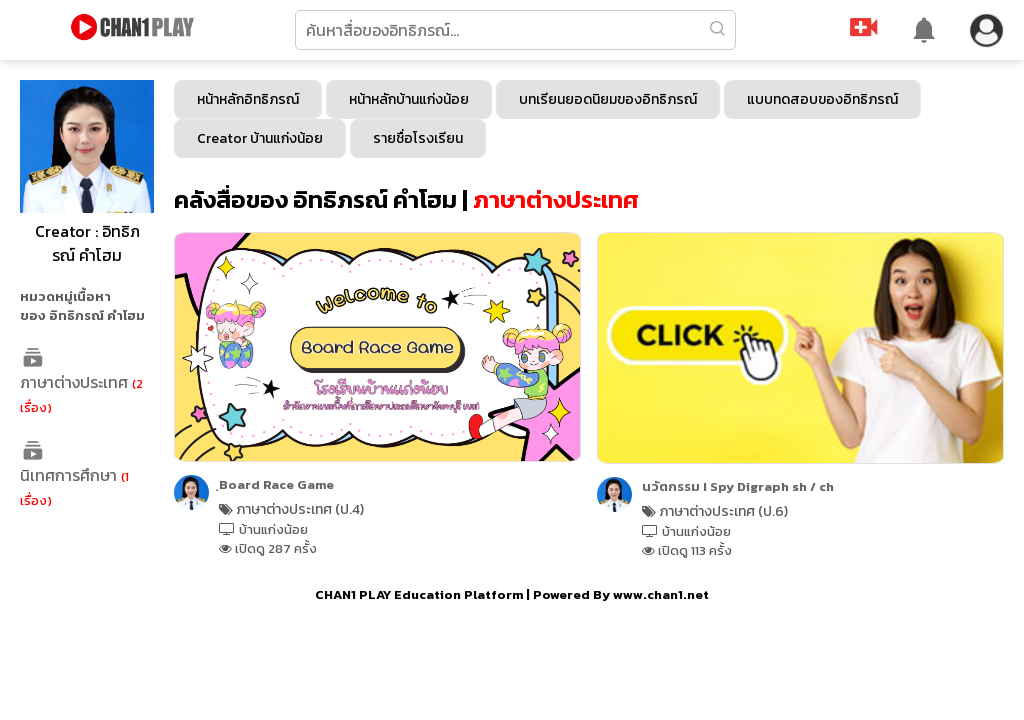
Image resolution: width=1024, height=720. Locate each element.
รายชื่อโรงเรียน (418, 138)
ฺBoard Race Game (276, 484)
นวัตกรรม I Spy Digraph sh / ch (738, 486)
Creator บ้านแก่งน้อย (260, 138)
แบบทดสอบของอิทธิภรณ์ (822, 99)
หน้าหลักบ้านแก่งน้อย (409, 99)
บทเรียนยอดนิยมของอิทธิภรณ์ (608, 99)
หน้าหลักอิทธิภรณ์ (248, 99)
